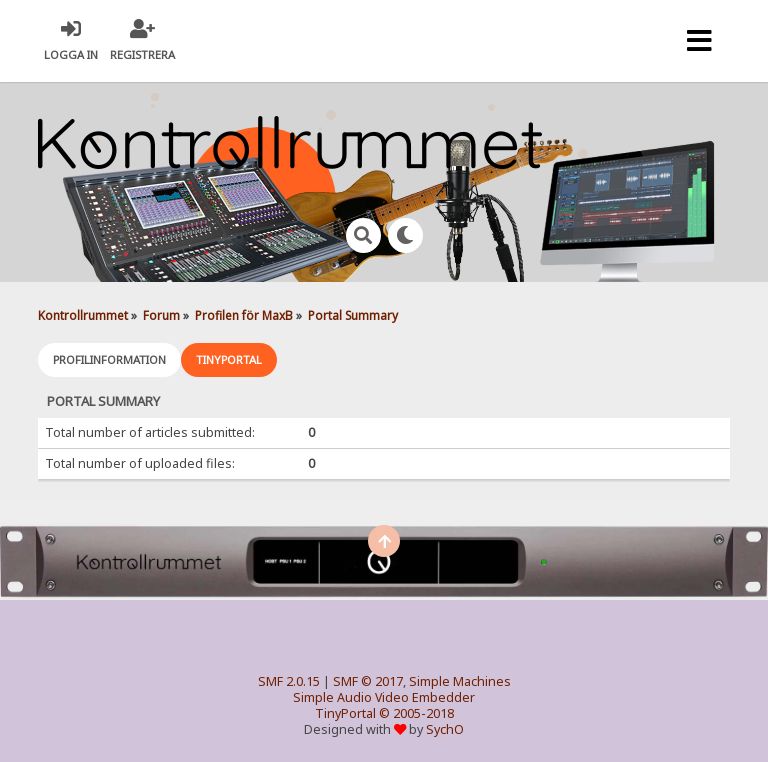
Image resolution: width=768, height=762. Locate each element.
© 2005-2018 (416, 713)
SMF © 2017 (368, 681)
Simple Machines (460, 681)
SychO (445, 729)
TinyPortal (345, 713)
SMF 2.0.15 (289, 681)
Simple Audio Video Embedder (384, 697)
